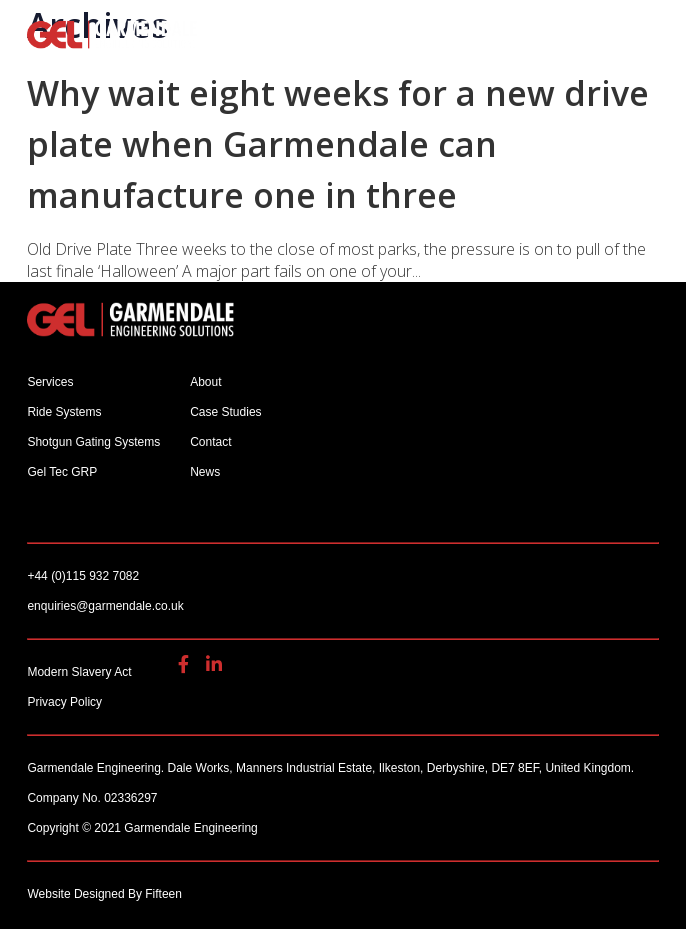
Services (50, 382)
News (205, 472)
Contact (210, 442)
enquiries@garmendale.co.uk (256, 32)
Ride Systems (64, 412)
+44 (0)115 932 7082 (227, 32)
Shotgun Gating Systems (93, 442)
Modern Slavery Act (79, 672)
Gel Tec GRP (62, 472)
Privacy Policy (64, 702)
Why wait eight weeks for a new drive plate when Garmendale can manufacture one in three (338, 144)
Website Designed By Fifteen (104, 894)
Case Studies (225, 412)
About (205, 382)
